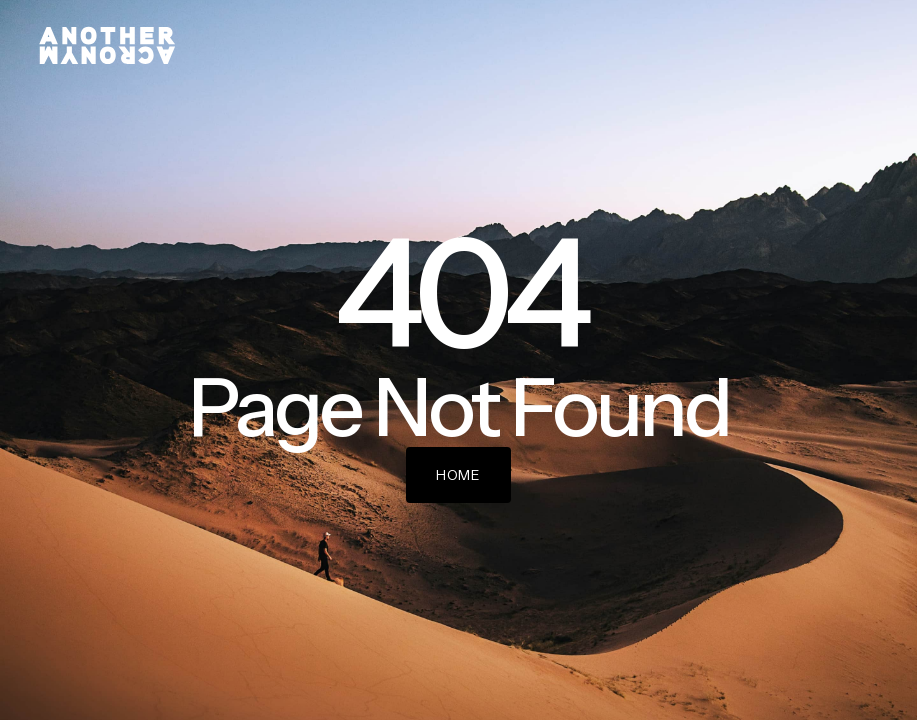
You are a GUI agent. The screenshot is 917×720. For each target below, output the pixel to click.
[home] (107, 45)
